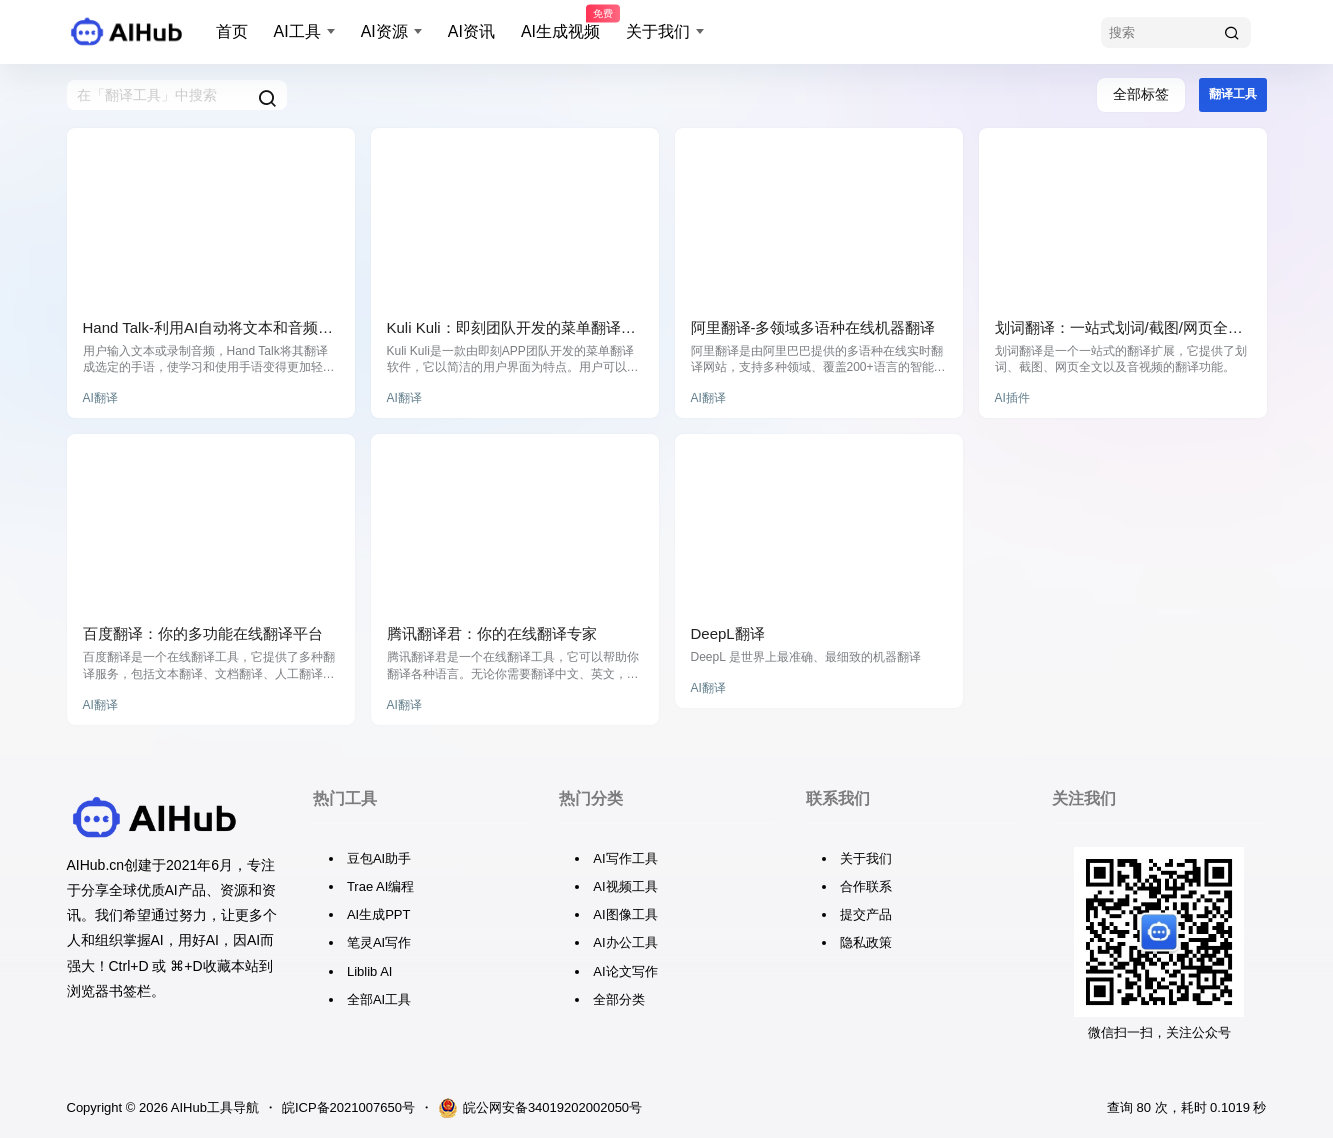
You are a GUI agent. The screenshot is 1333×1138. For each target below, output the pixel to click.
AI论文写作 (625, 971)
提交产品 (866, 914)
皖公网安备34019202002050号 (540, 1108)
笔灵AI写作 (379, 942)
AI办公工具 (625, 942)
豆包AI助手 (379, 858)
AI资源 (384, 31)
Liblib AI (370, 971)
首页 (232, 31)
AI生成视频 (560, 23)
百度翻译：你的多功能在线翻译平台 (203, 633)
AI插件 (1012, 398)
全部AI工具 (379, 999)
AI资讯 (471, 31)
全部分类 (619, 999)
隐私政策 (866, 942)
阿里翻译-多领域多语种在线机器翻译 (813, 327)
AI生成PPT (379, 914)
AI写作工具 (625, 858)
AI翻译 (100, 398)
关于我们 (658, 31)
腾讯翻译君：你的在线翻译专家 (492, 633)
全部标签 (1141, 94)
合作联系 (866, 886)
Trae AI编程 (380, 886)
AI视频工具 (625, 886)
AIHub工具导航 (213, 1107)
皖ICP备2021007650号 (348, 1107)
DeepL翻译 (728, 633)
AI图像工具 (625, 914)
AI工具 (297, 31)
